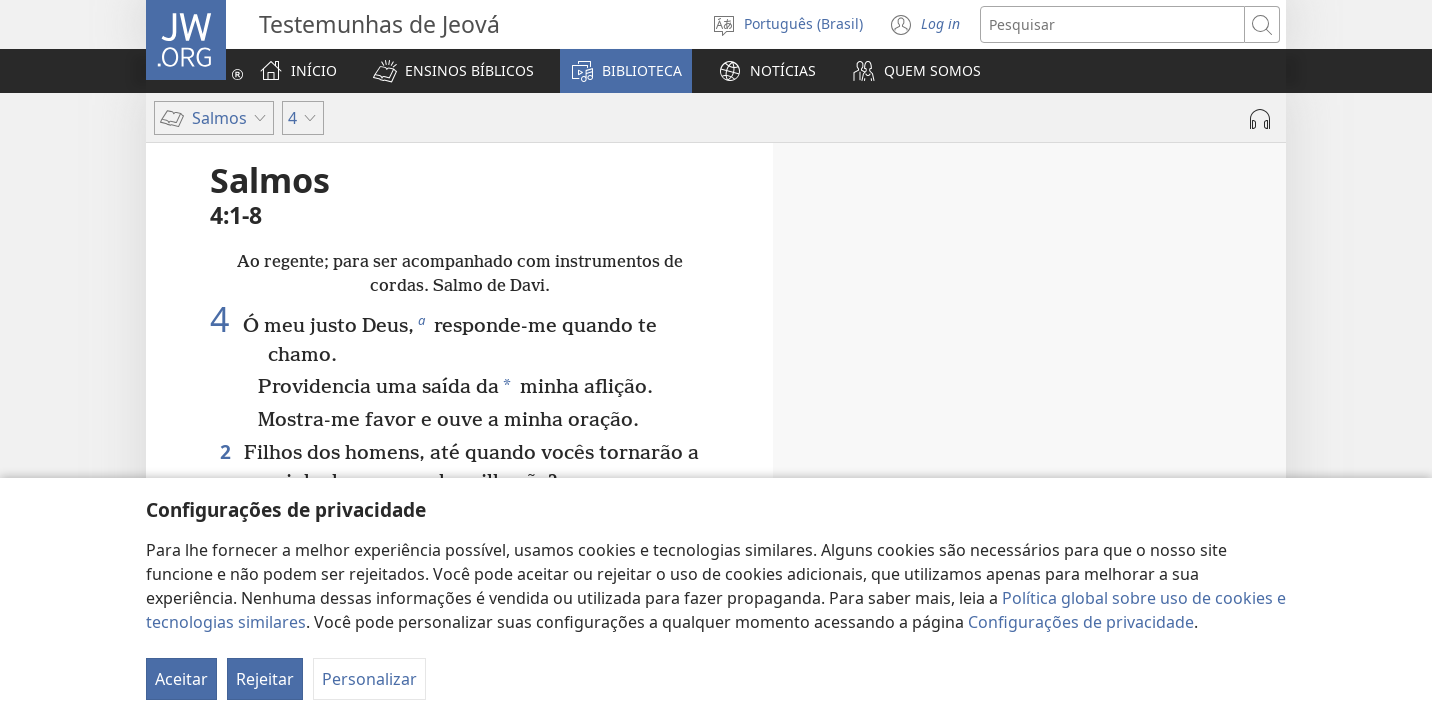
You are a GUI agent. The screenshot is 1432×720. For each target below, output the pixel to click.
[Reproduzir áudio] (1260, 119)
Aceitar (181, 679)
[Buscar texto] (1112, 24)
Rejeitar (265, 679)
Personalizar (369, 679)
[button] (453, 71)
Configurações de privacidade (1081, 622)
